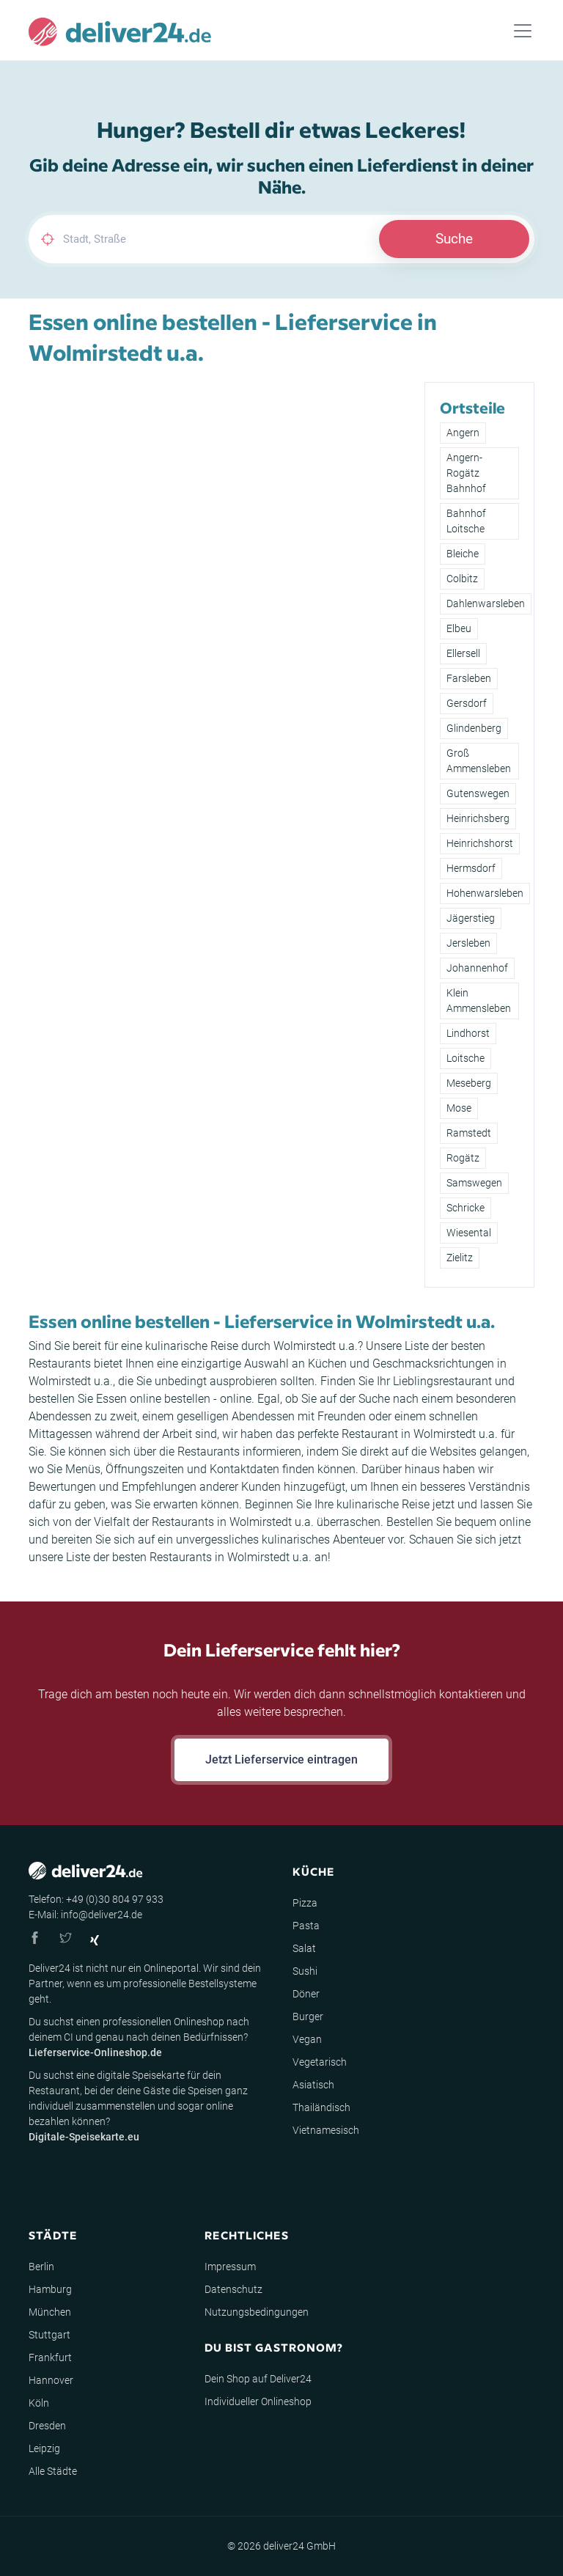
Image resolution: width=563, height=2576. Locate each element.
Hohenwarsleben (484, 893)
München (50, 2312)
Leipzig (44, 2448)
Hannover (51, 2380)
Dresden (47, 2426)
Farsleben (468, 678)
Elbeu (458, 628)
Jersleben (468, 943)
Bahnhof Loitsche (466, 521)
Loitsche (465, 1058)
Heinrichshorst (479, 843)
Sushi (304, 1971)
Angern (462, 432)
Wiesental (468, 1233)
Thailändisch (321, 2107)
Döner (306, 1994)
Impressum (230, 2266)
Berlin (41, 2266)
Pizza (304, 1903)
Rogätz (462, 1158)
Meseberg (468, 1083)
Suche (454, 238)
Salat (304, 1948)
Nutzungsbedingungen (257, 2312)
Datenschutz (233, 2289)
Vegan (307, 2039)
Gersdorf (466, 703)
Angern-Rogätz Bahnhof (466, 473)
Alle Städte (53, 2471)
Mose (458, 1108)
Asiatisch (313, 2085)
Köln (39, 2403)
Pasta (306, 1925)
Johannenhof (477, 968)
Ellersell (463, 653)
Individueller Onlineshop (258, 2401)
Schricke (465, 1208)
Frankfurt (50, 2357)
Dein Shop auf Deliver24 (258, 2379)
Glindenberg (473, 728)
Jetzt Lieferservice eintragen (281, 1759)
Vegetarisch (319, 2062)
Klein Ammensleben (478, 1000)
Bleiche (462, 553)
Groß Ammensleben (478, 760)
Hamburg (50, 2289)
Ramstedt (468, 1133)
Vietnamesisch (325, 2130)
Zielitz (459, 1257)
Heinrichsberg (477, 818)
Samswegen (474, 1183)
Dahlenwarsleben (485, 603)
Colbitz (462, 578)
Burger (307, 2016)
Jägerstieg (470, 918)
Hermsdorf (471, 868)
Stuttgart (49, 2335)
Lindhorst (468, 1033)
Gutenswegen (477, 793)
